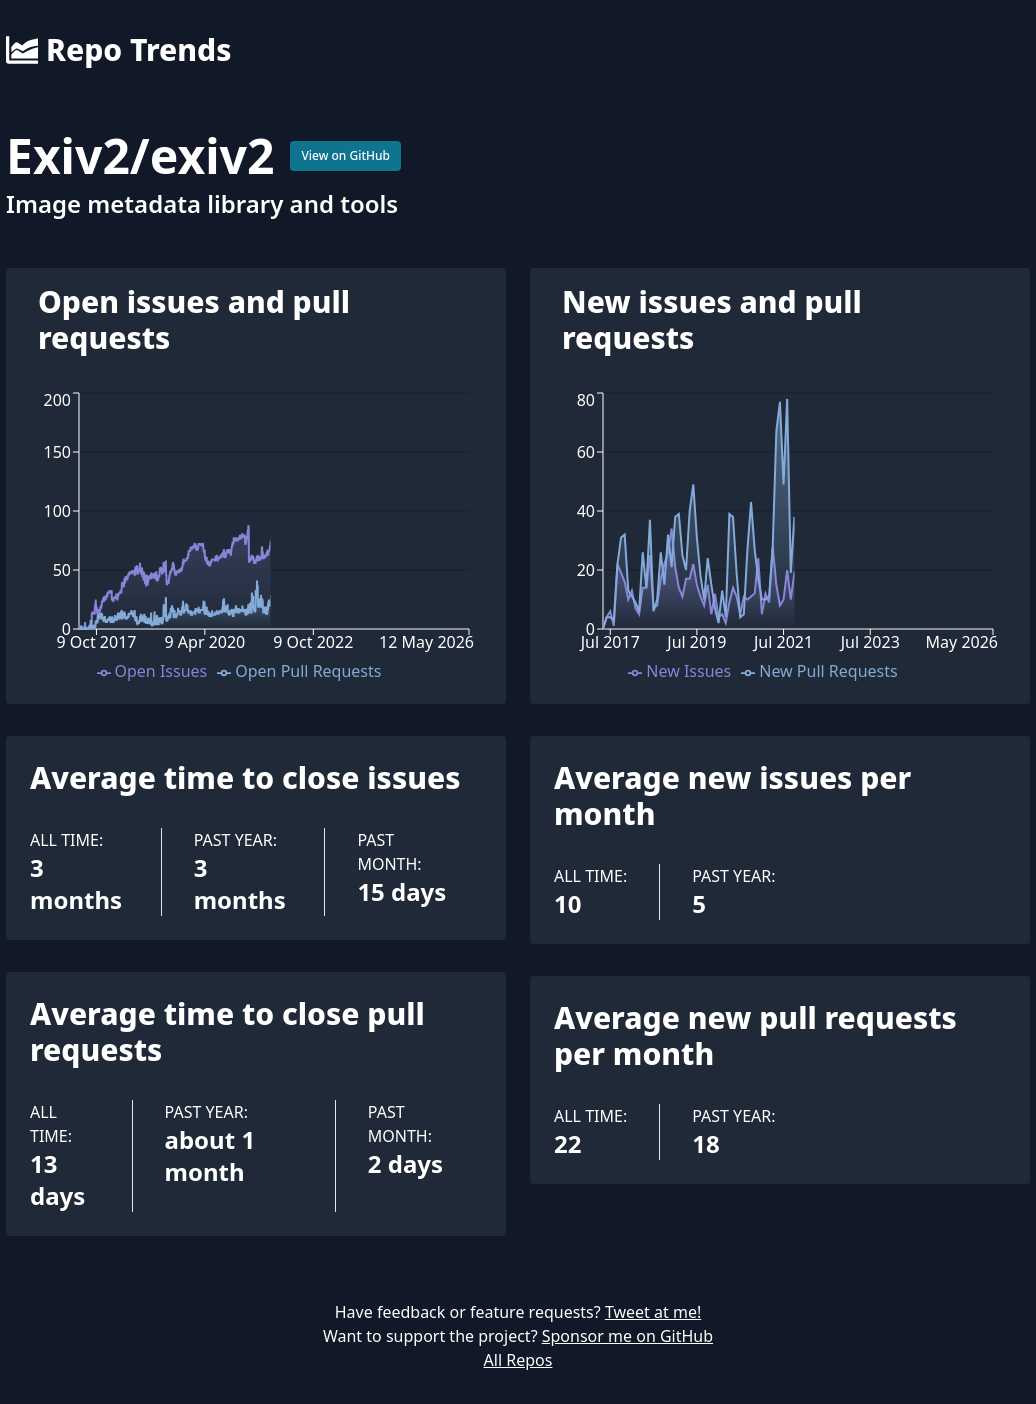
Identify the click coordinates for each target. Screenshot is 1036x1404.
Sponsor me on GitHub (627, 1336)
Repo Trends (118, 50)
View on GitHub (345, 155)
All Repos (518, 1360)
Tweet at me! (653, 1312)
